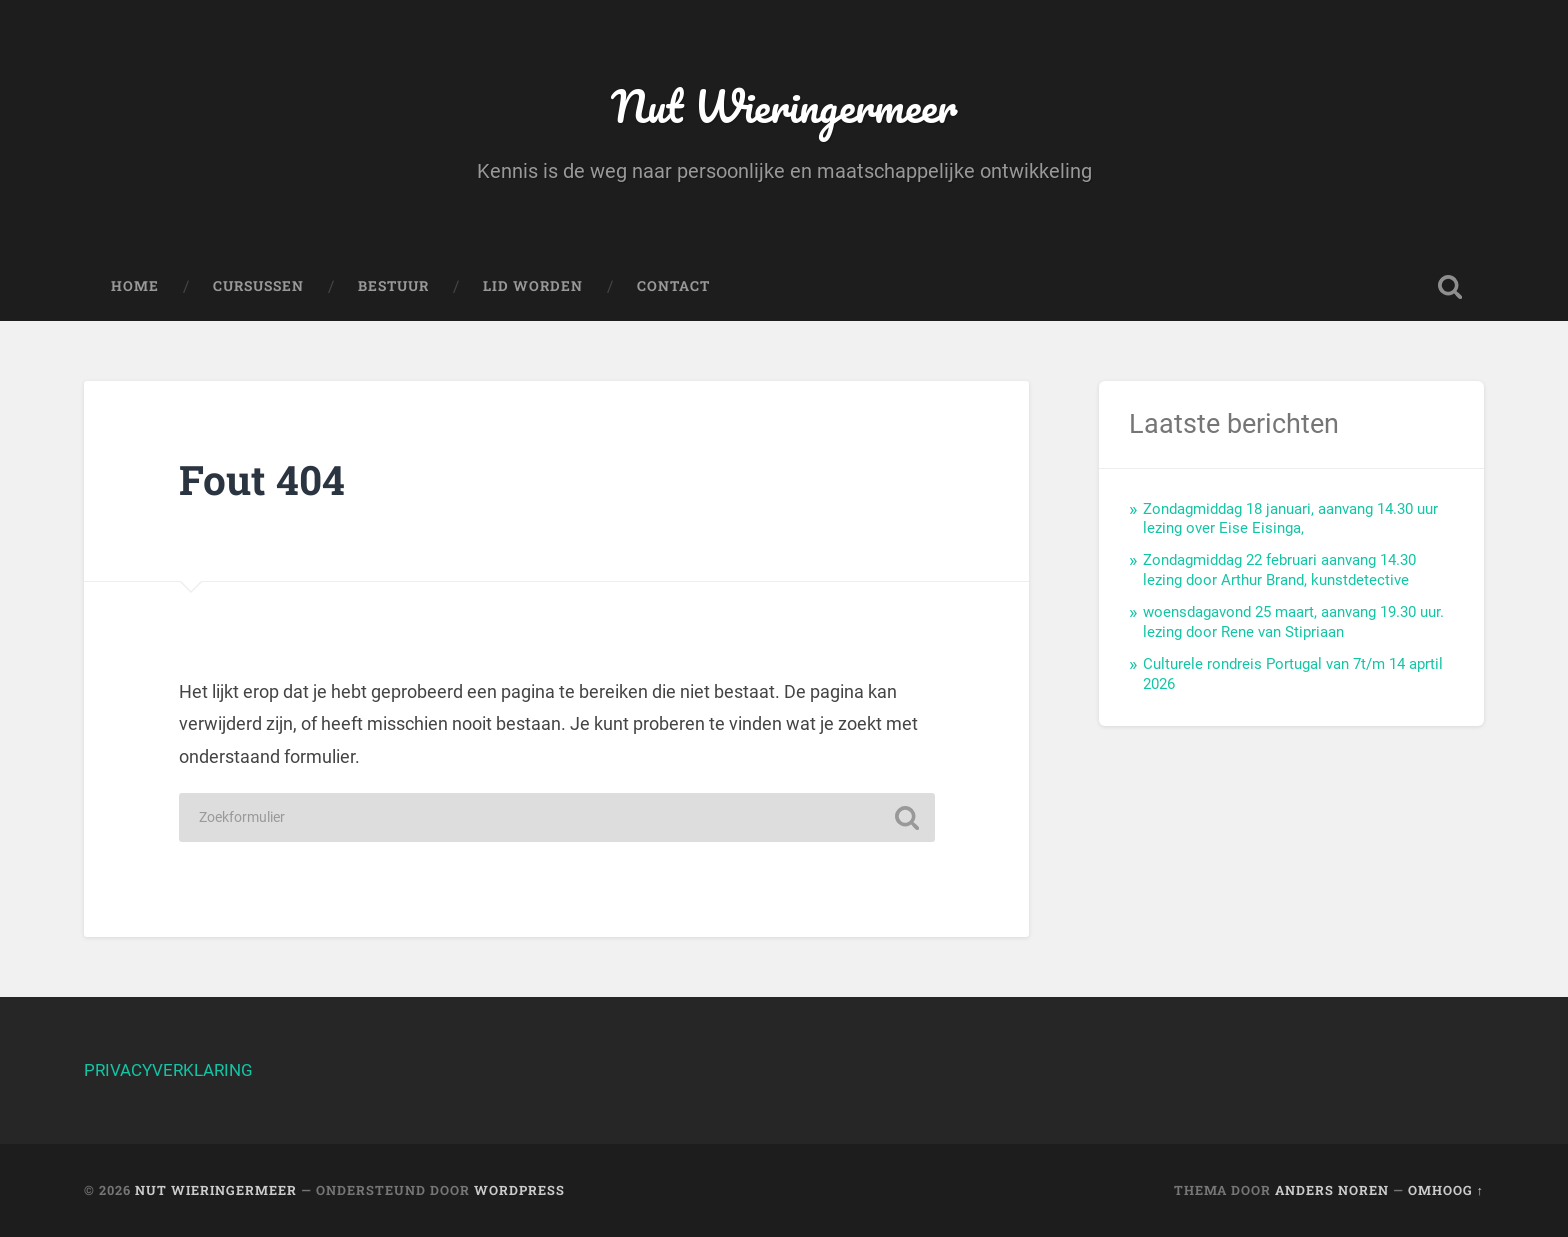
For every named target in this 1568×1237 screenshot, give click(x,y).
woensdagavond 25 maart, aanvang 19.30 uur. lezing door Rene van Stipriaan (1293, 622)
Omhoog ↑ (1446, 1190)
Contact (673, 286)
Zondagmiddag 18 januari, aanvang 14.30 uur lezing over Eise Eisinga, (1290, 519)
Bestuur (393, 286)
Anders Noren (1332, 1190)
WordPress (519, 1190)
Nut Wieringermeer (784, 105)
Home (135, 286)
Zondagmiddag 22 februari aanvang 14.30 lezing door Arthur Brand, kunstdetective (1279, 570)
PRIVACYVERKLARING (168, 1070)
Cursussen (258, 286)
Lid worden (533, 286)
